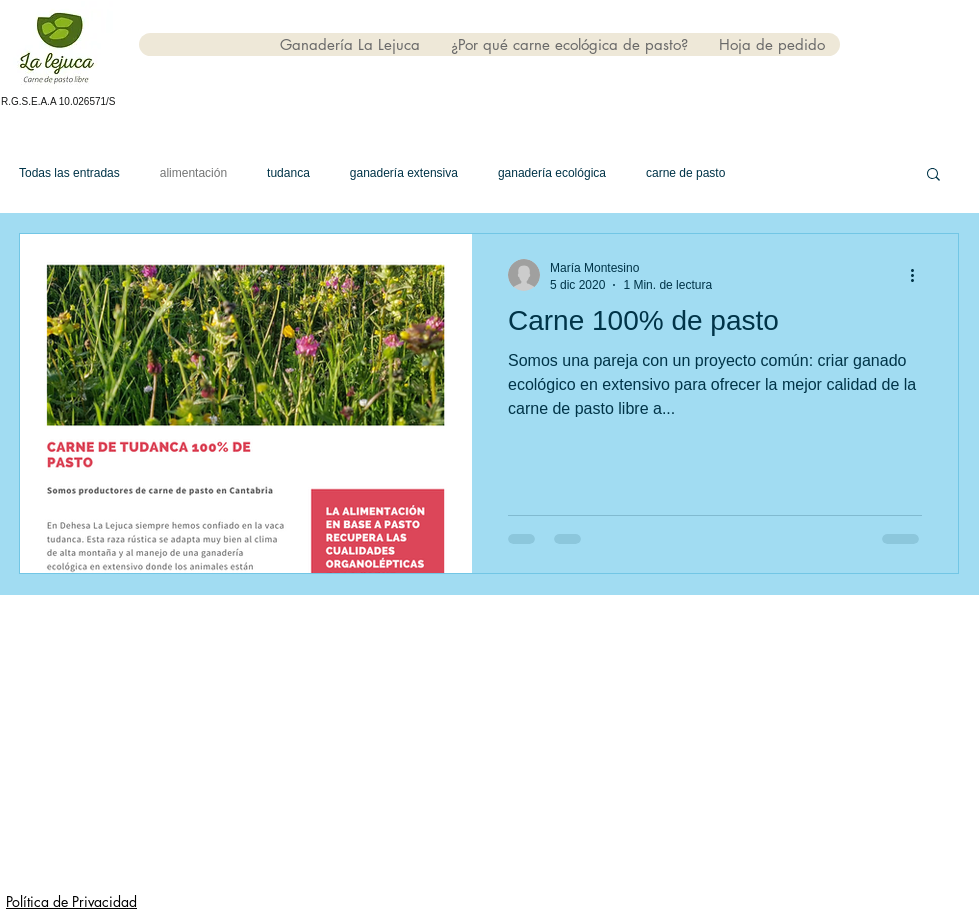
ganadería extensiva (404, 173)
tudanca (288, 173)
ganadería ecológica (552, 173)
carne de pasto (685, 173)
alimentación (193, 173)
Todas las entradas (69, 173)
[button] (933, 175)
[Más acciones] (919, 275)
